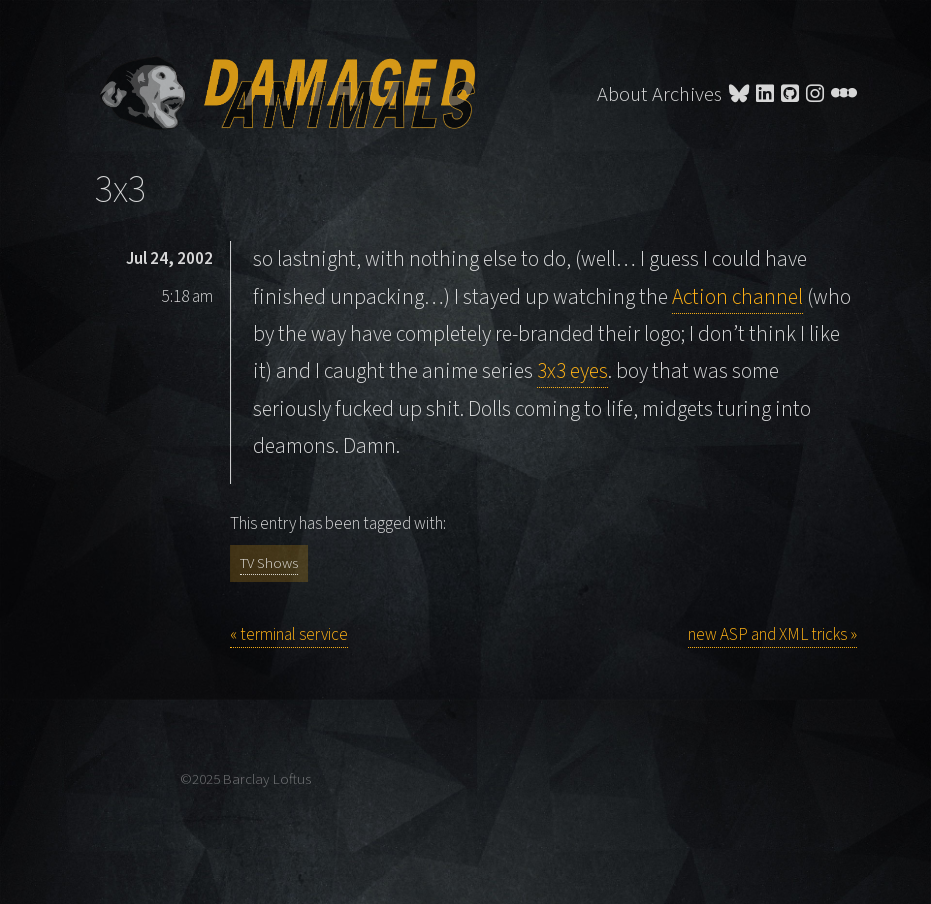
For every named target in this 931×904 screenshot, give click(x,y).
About (622, 94)
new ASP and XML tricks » (772, 635)
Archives (687, 94)
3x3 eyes (572, 371)
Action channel (737, 297)
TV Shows (269, 563)
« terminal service (289, 635)
